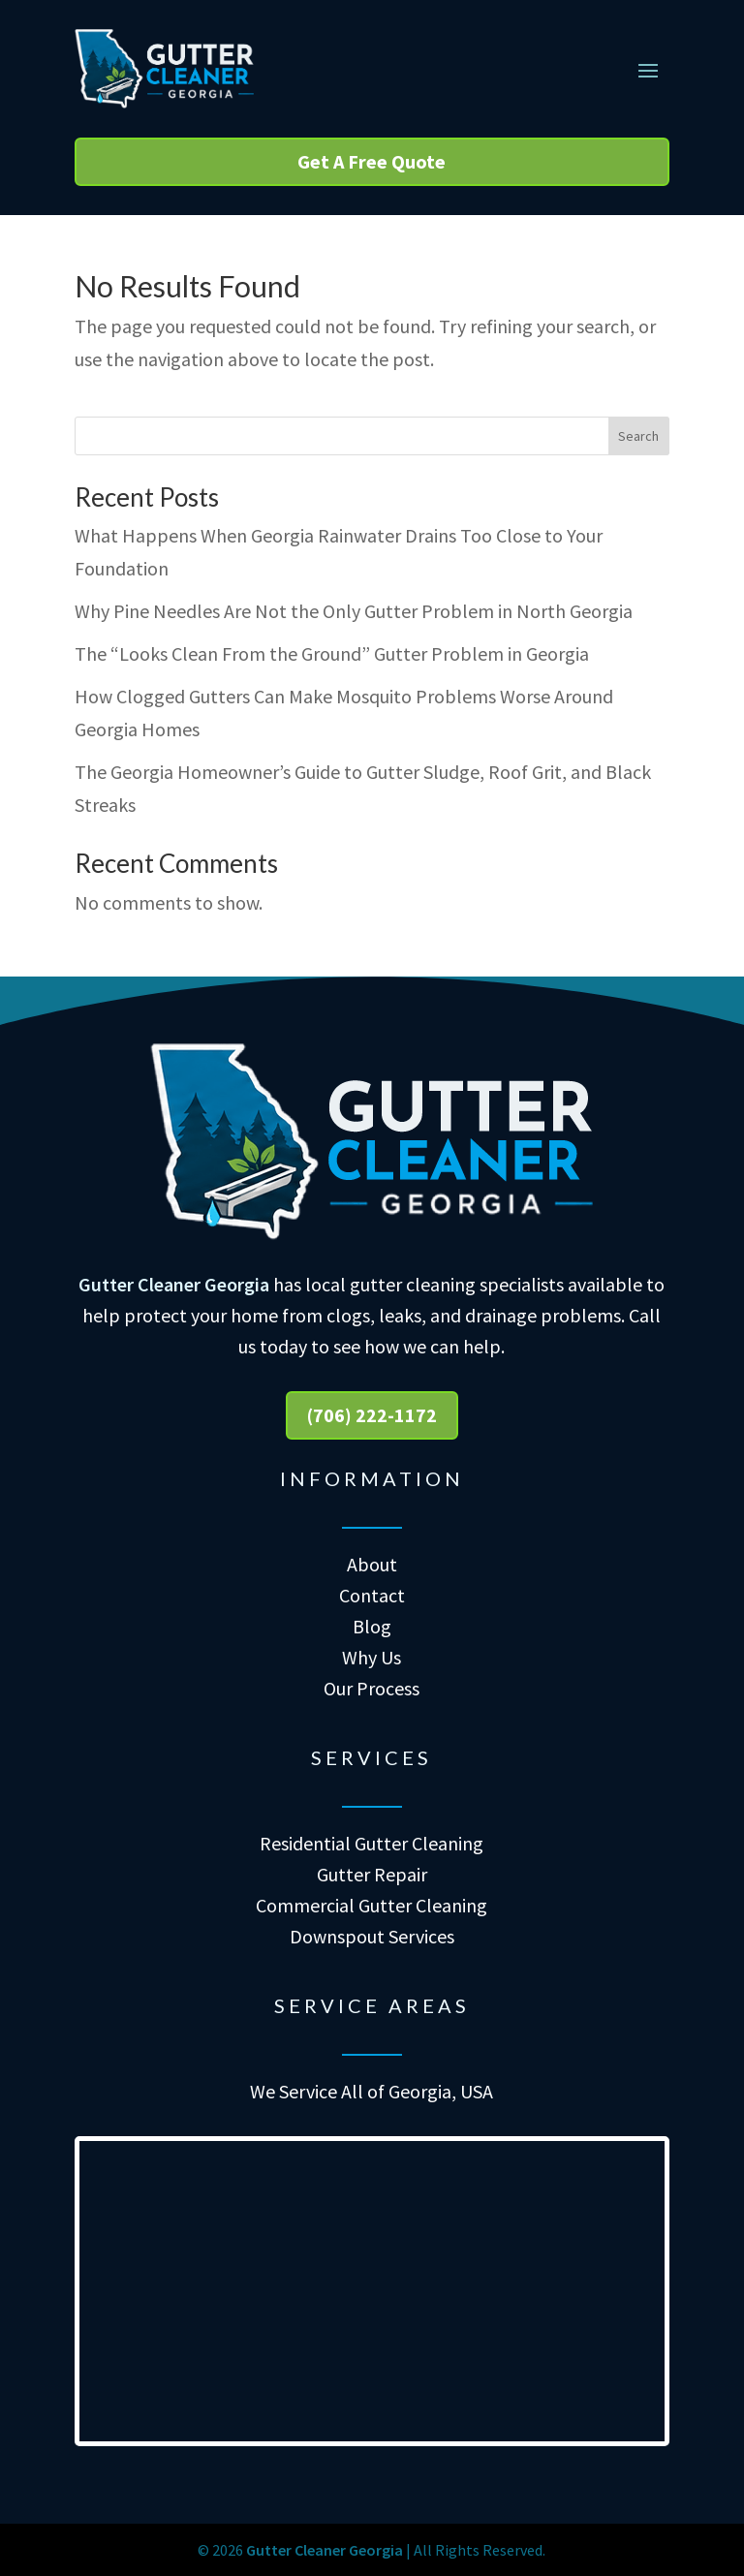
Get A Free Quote (371, 161)
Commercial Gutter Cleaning (371, 1905)
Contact (372, 1595)
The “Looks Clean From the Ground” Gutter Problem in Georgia (332, 653)
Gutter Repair (372, 1874)
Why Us (371, 1657)
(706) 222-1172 (372, 1415)
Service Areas (372, 2005)
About (372, 1564)
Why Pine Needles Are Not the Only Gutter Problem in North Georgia (354, 611)
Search (638, 436)
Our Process (371, 1688)
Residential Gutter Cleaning (371, 1843)
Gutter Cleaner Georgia (173, 1284)
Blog (372, 1626)
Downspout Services (372, 1936)
